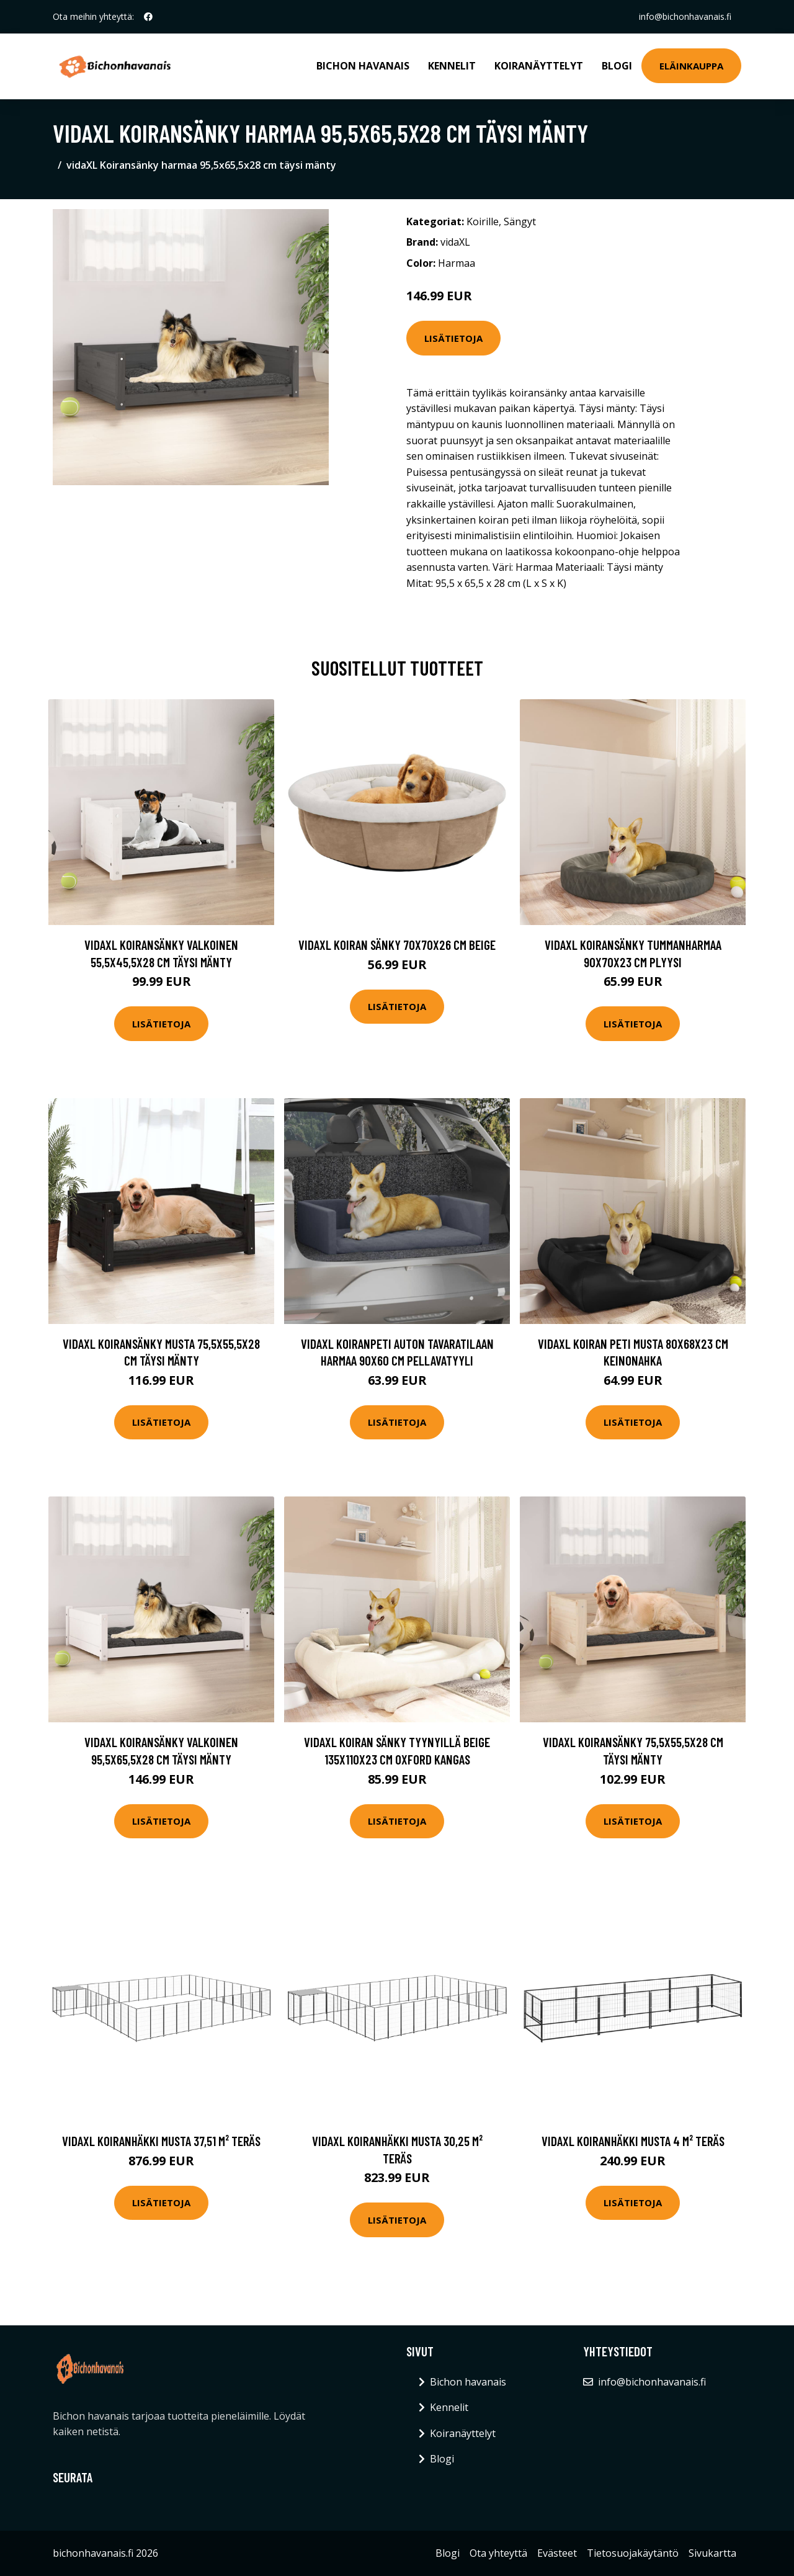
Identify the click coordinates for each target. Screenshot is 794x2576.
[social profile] (148, 17)
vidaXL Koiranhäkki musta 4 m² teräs (633, 2141)
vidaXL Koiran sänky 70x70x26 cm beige (397, 944)
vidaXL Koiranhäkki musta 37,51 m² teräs (161, 2141)
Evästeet (557, 2553)
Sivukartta (712, 2553)
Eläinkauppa (691, 66)
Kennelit (452, 66)
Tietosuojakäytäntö (633, 2553)
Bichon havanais (362, 66)
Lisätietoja (453, 338)
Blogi (617, 66)
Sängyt (520, 221)
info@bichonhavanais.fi (685, 16)
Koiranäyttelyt (538, 66)
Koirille (482, 221)
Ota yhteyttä (498, 2553)
